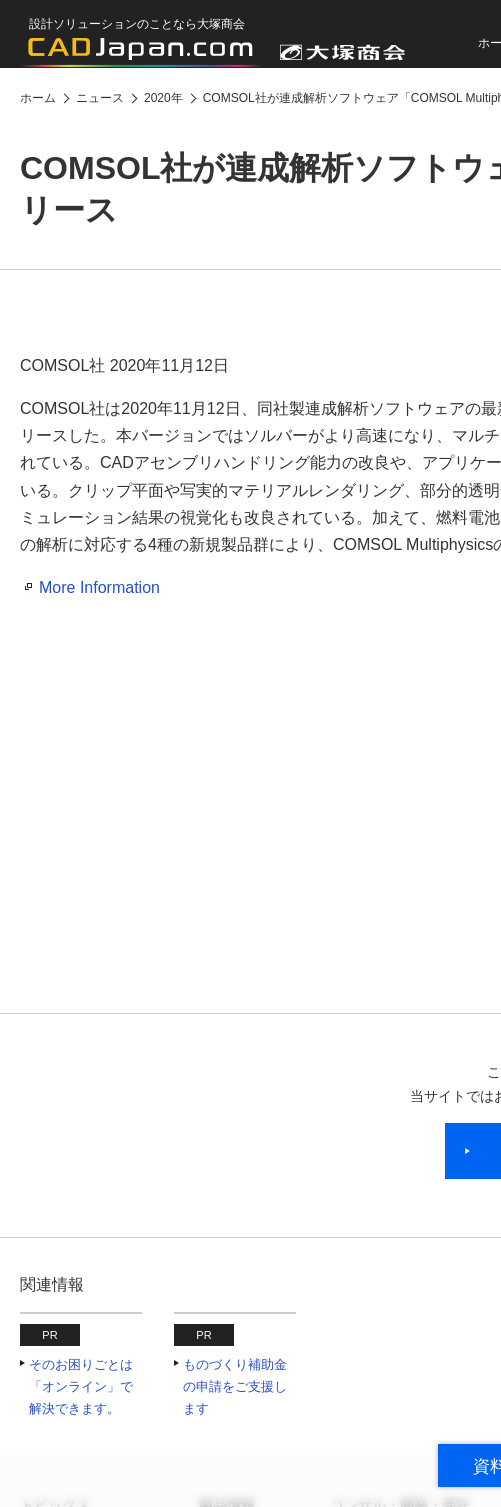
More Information (99, 587)
